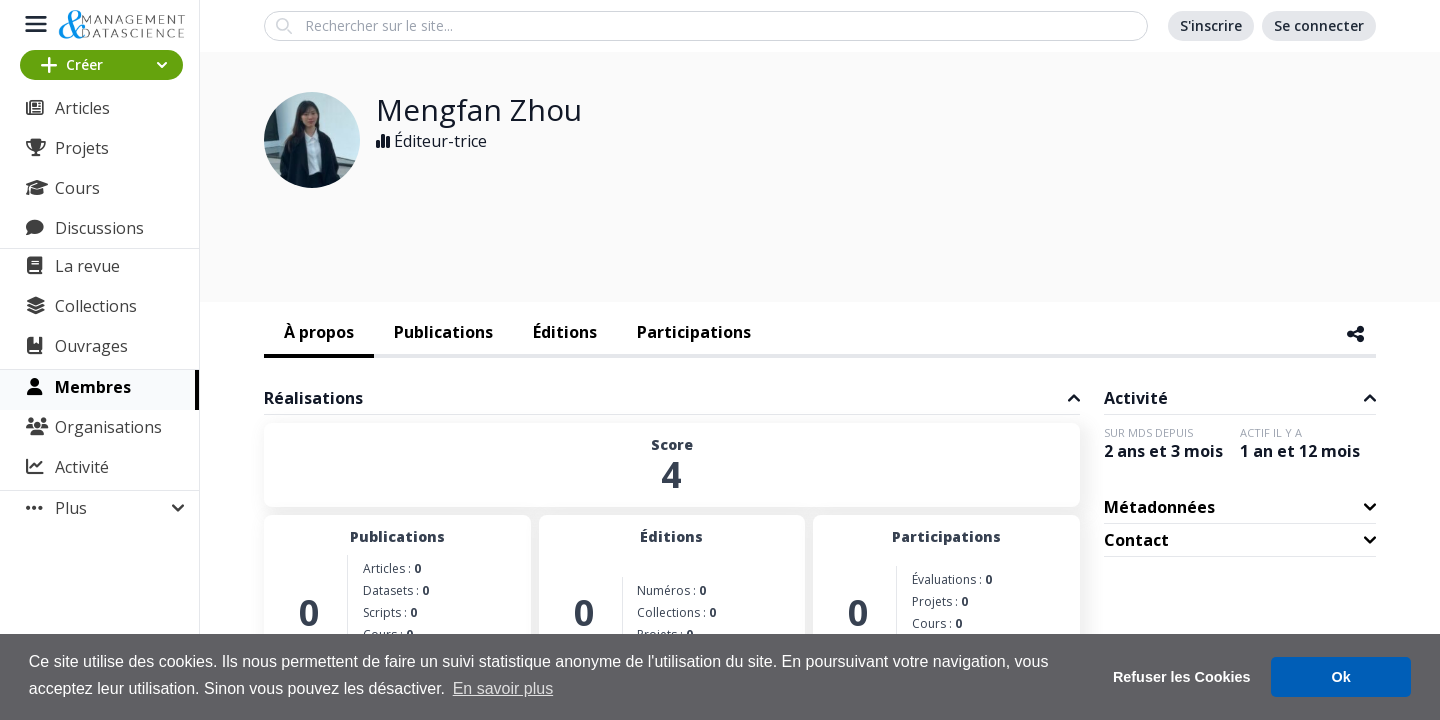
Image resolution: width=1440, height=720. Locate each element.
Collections (96, 306)
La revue (87, 266)
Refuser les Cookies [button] (1182, 677)
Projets (82, 148)
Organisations (108, 427)
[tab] (319, 334)
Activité (82, 467)
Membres (93, 387)
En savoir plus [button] (503, 688)
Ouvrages (91, 346)
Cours (77, 188)
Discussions (99, 228)
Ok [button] (1341, 677)
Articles (82, 108)
